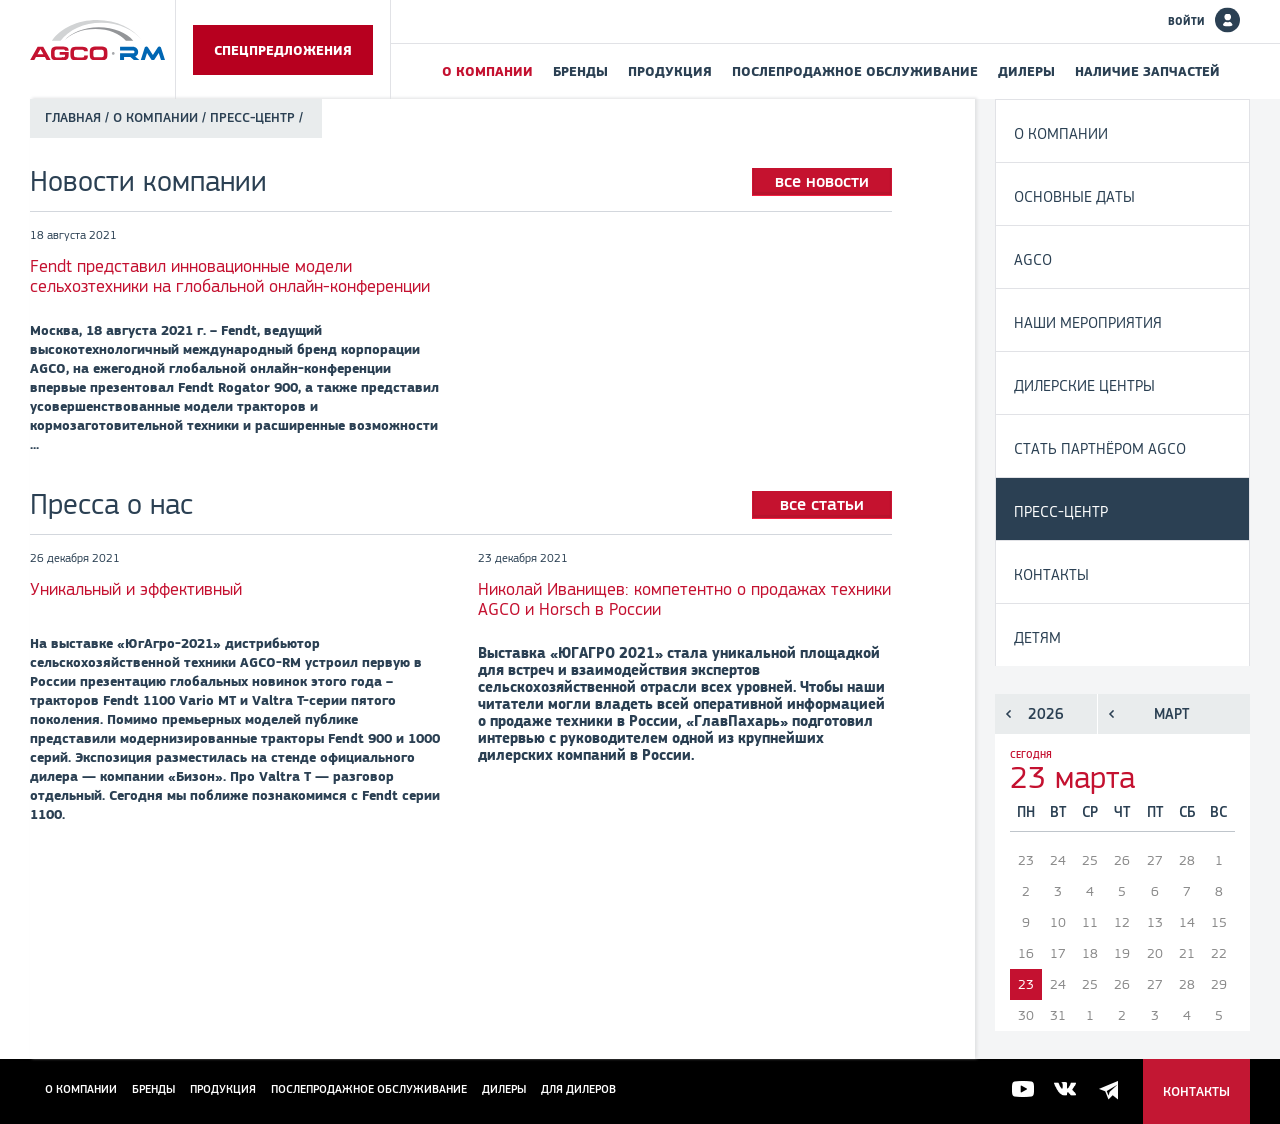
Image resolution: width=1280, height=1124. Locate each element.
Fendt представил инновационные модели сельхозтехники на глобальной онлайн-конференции (230, 276)
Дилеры (1026, 71)
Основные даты (1074, 196)
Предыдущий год (1008, 714)
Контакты (1051, 574)
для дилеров (578, 1089)
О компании (487, 71)
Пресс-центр (1061, 511)
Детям (1037, 637)
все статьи (822, 504)
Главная (73, 117)
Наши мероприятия (1088, 322)
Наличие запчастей (1147, 71)
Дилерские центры (1084, 385)
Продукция (670, 71)
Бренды (580, 71)
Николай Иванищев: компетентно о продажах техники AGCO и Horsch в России (684, 599)
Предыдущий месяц (1111, 714)
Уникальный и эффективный (136, 589)
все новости (822, 181)
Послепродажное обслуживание (855, 71)
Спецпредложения (283, 50)
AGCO (1033, 259)
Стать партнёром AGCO (1100, 448)
